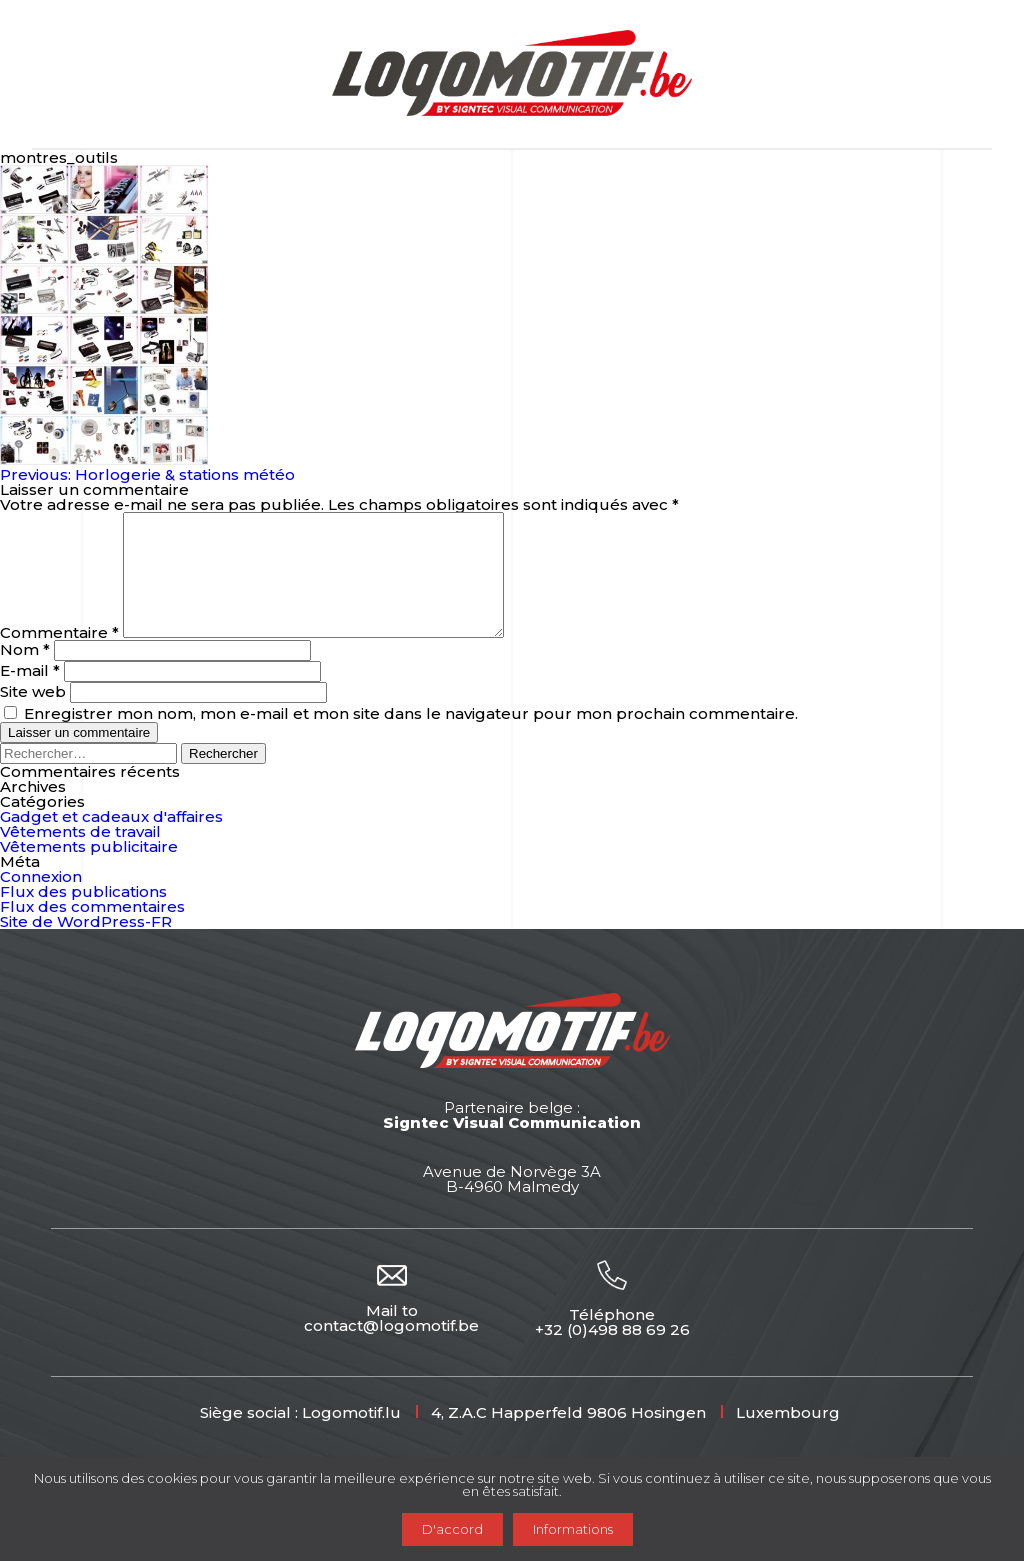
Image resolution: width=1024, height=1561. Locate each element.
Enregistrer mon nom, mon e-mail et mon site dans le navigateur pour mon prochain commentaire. (411, 737)
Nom (25, 673)
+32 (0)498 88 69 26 (612, 1353)
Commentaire (59, 656)
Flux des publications (83, 915)
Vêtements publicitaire (89, 870)
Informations (573, 1529)
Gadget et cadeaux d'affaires (111, 840)
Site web (33, 715)
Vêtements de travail (80, 855)
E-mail (30, 694)
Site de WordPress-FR (86, 945)
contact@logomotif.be (391, 1349)
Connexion (41, 900)
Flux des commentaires (92, 930)
